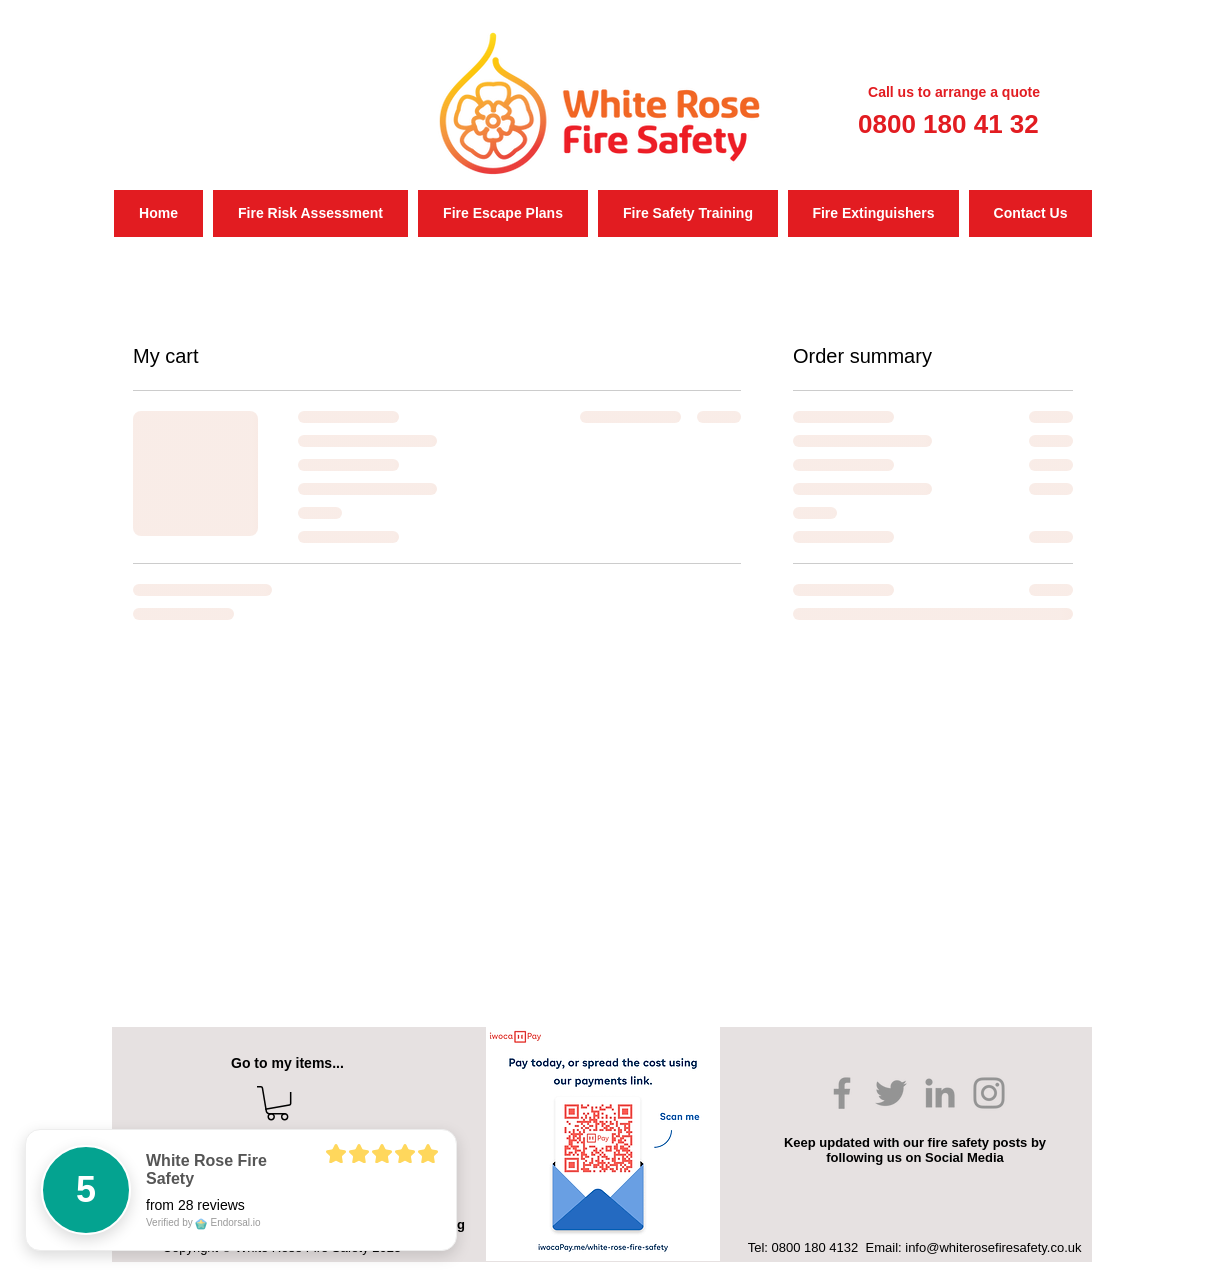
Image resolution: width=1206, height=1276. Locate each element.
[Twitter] (891, 1093)
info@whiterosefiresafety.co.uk (993, 1247)
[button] (277, 1103)
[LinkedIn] (940, 1093)
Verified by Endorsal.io (203, 1222)
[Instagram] (989, 1093)
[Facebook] (842, 1093)
